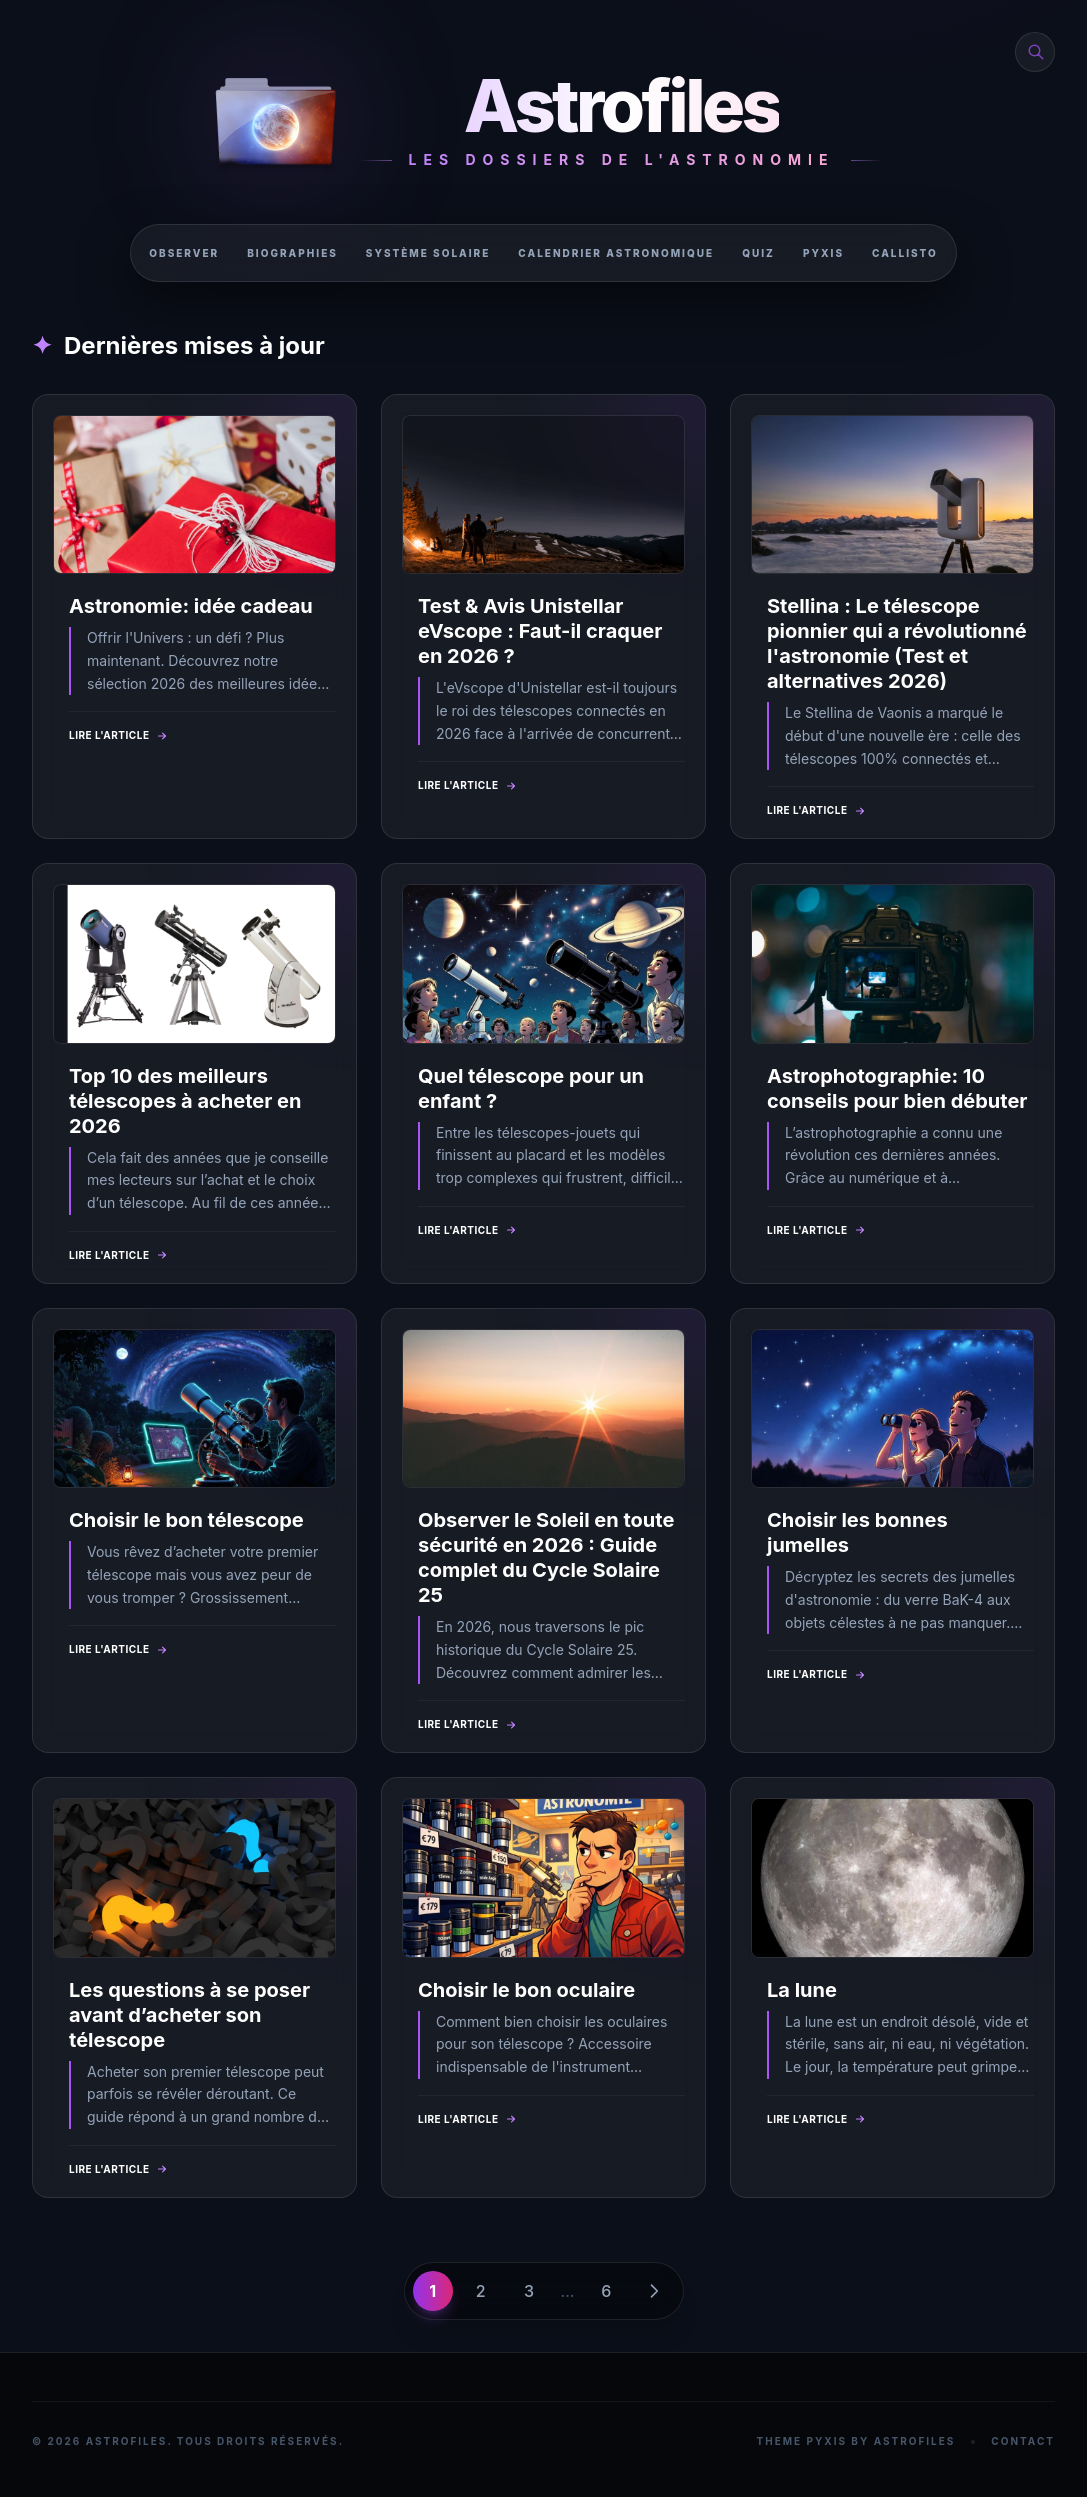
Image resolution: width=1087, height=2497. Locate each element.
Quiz (758, 253)
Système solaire (428, 253)
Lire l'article (119, 736)
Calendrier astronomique (616, 253)
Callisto (905, 253)
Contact (1023, 2441)
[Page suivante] (654, 2291)
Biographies (292, 253)
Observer (184, 253)
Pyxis (823, 253)
